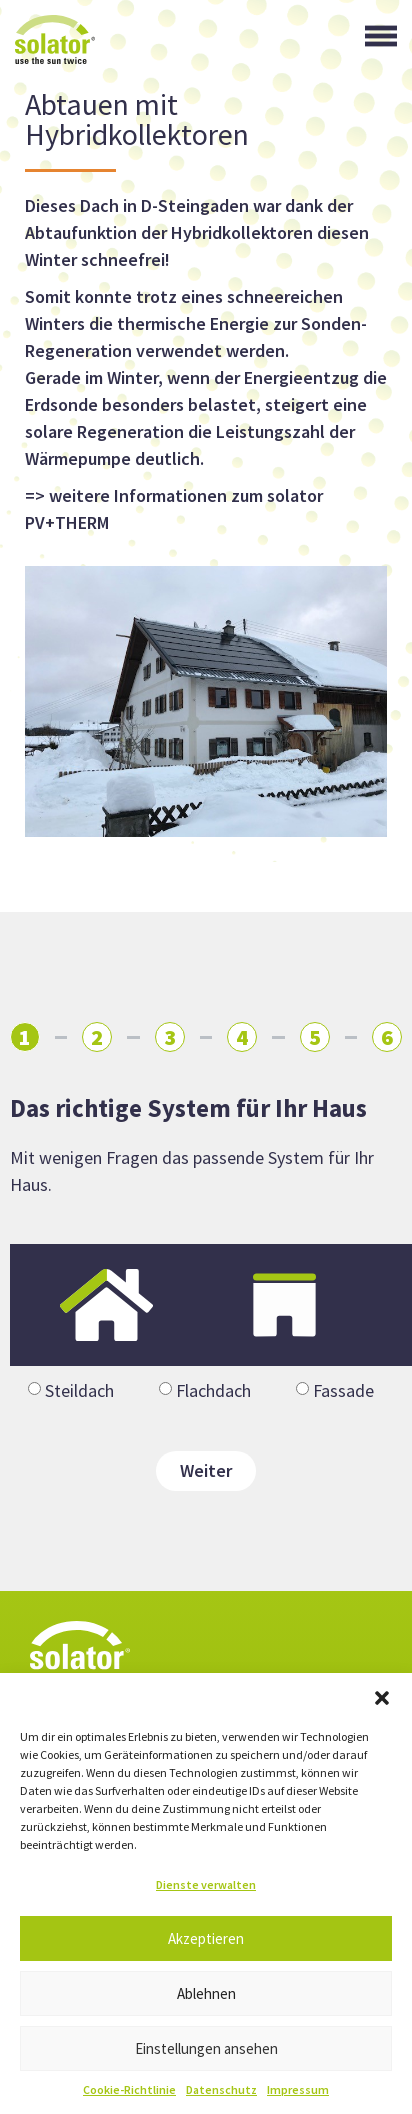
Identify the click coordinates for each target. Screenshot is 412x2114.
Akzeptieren (206, 1938)
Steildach (79, 1390)
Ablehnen (206, 1993)
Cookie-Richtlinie (129, 2089)
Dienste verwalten (206, 1884)
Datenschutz (221, 2089)
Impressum (298, 2089)
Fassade (343, 1390)
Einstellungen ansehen (206, 2048)
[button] (382, 1698)
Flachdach (213, 1390)
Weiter (206, 1470)
